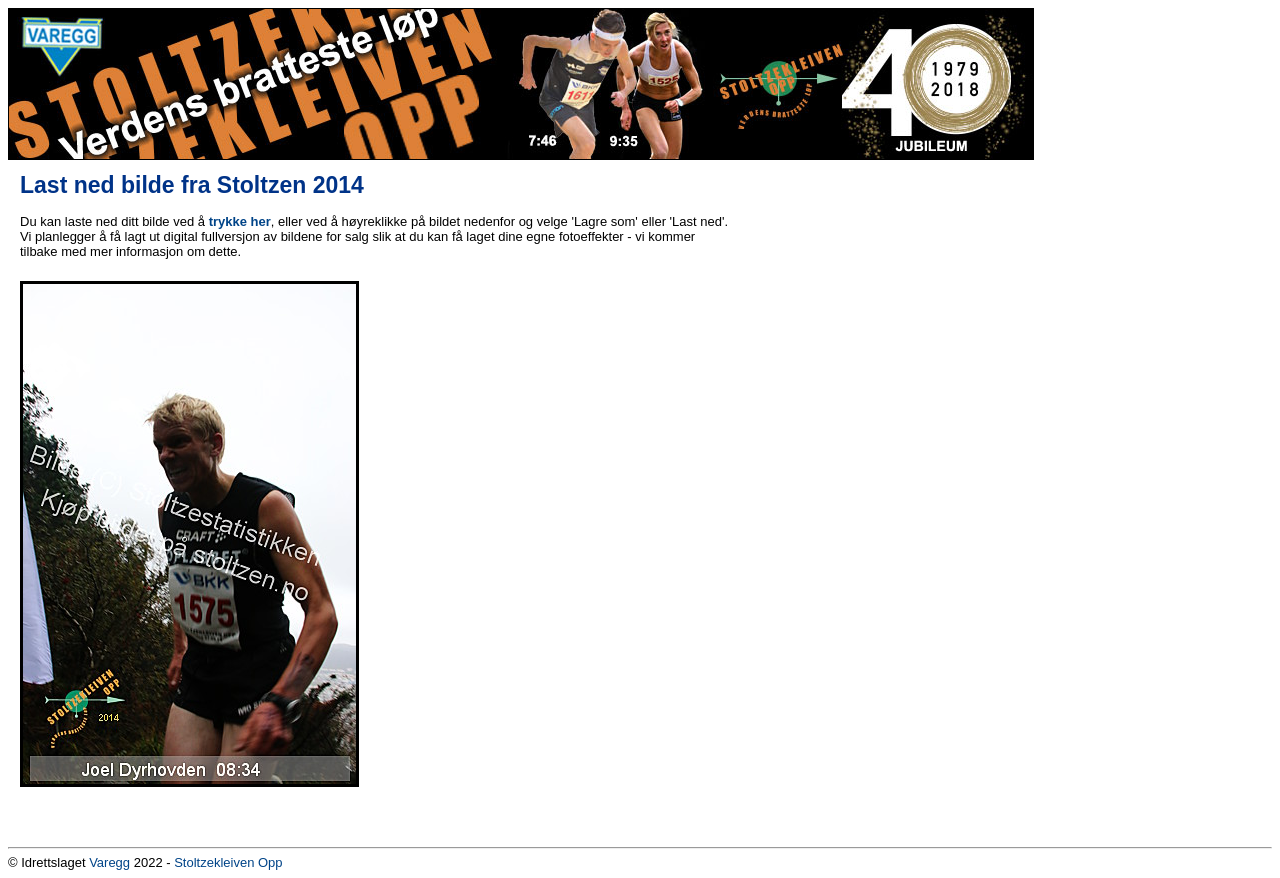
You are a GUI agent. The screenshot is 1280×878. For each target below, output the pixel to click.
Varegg (109, 862)
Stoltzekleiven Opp (228, 862)
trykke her (240, 221)
